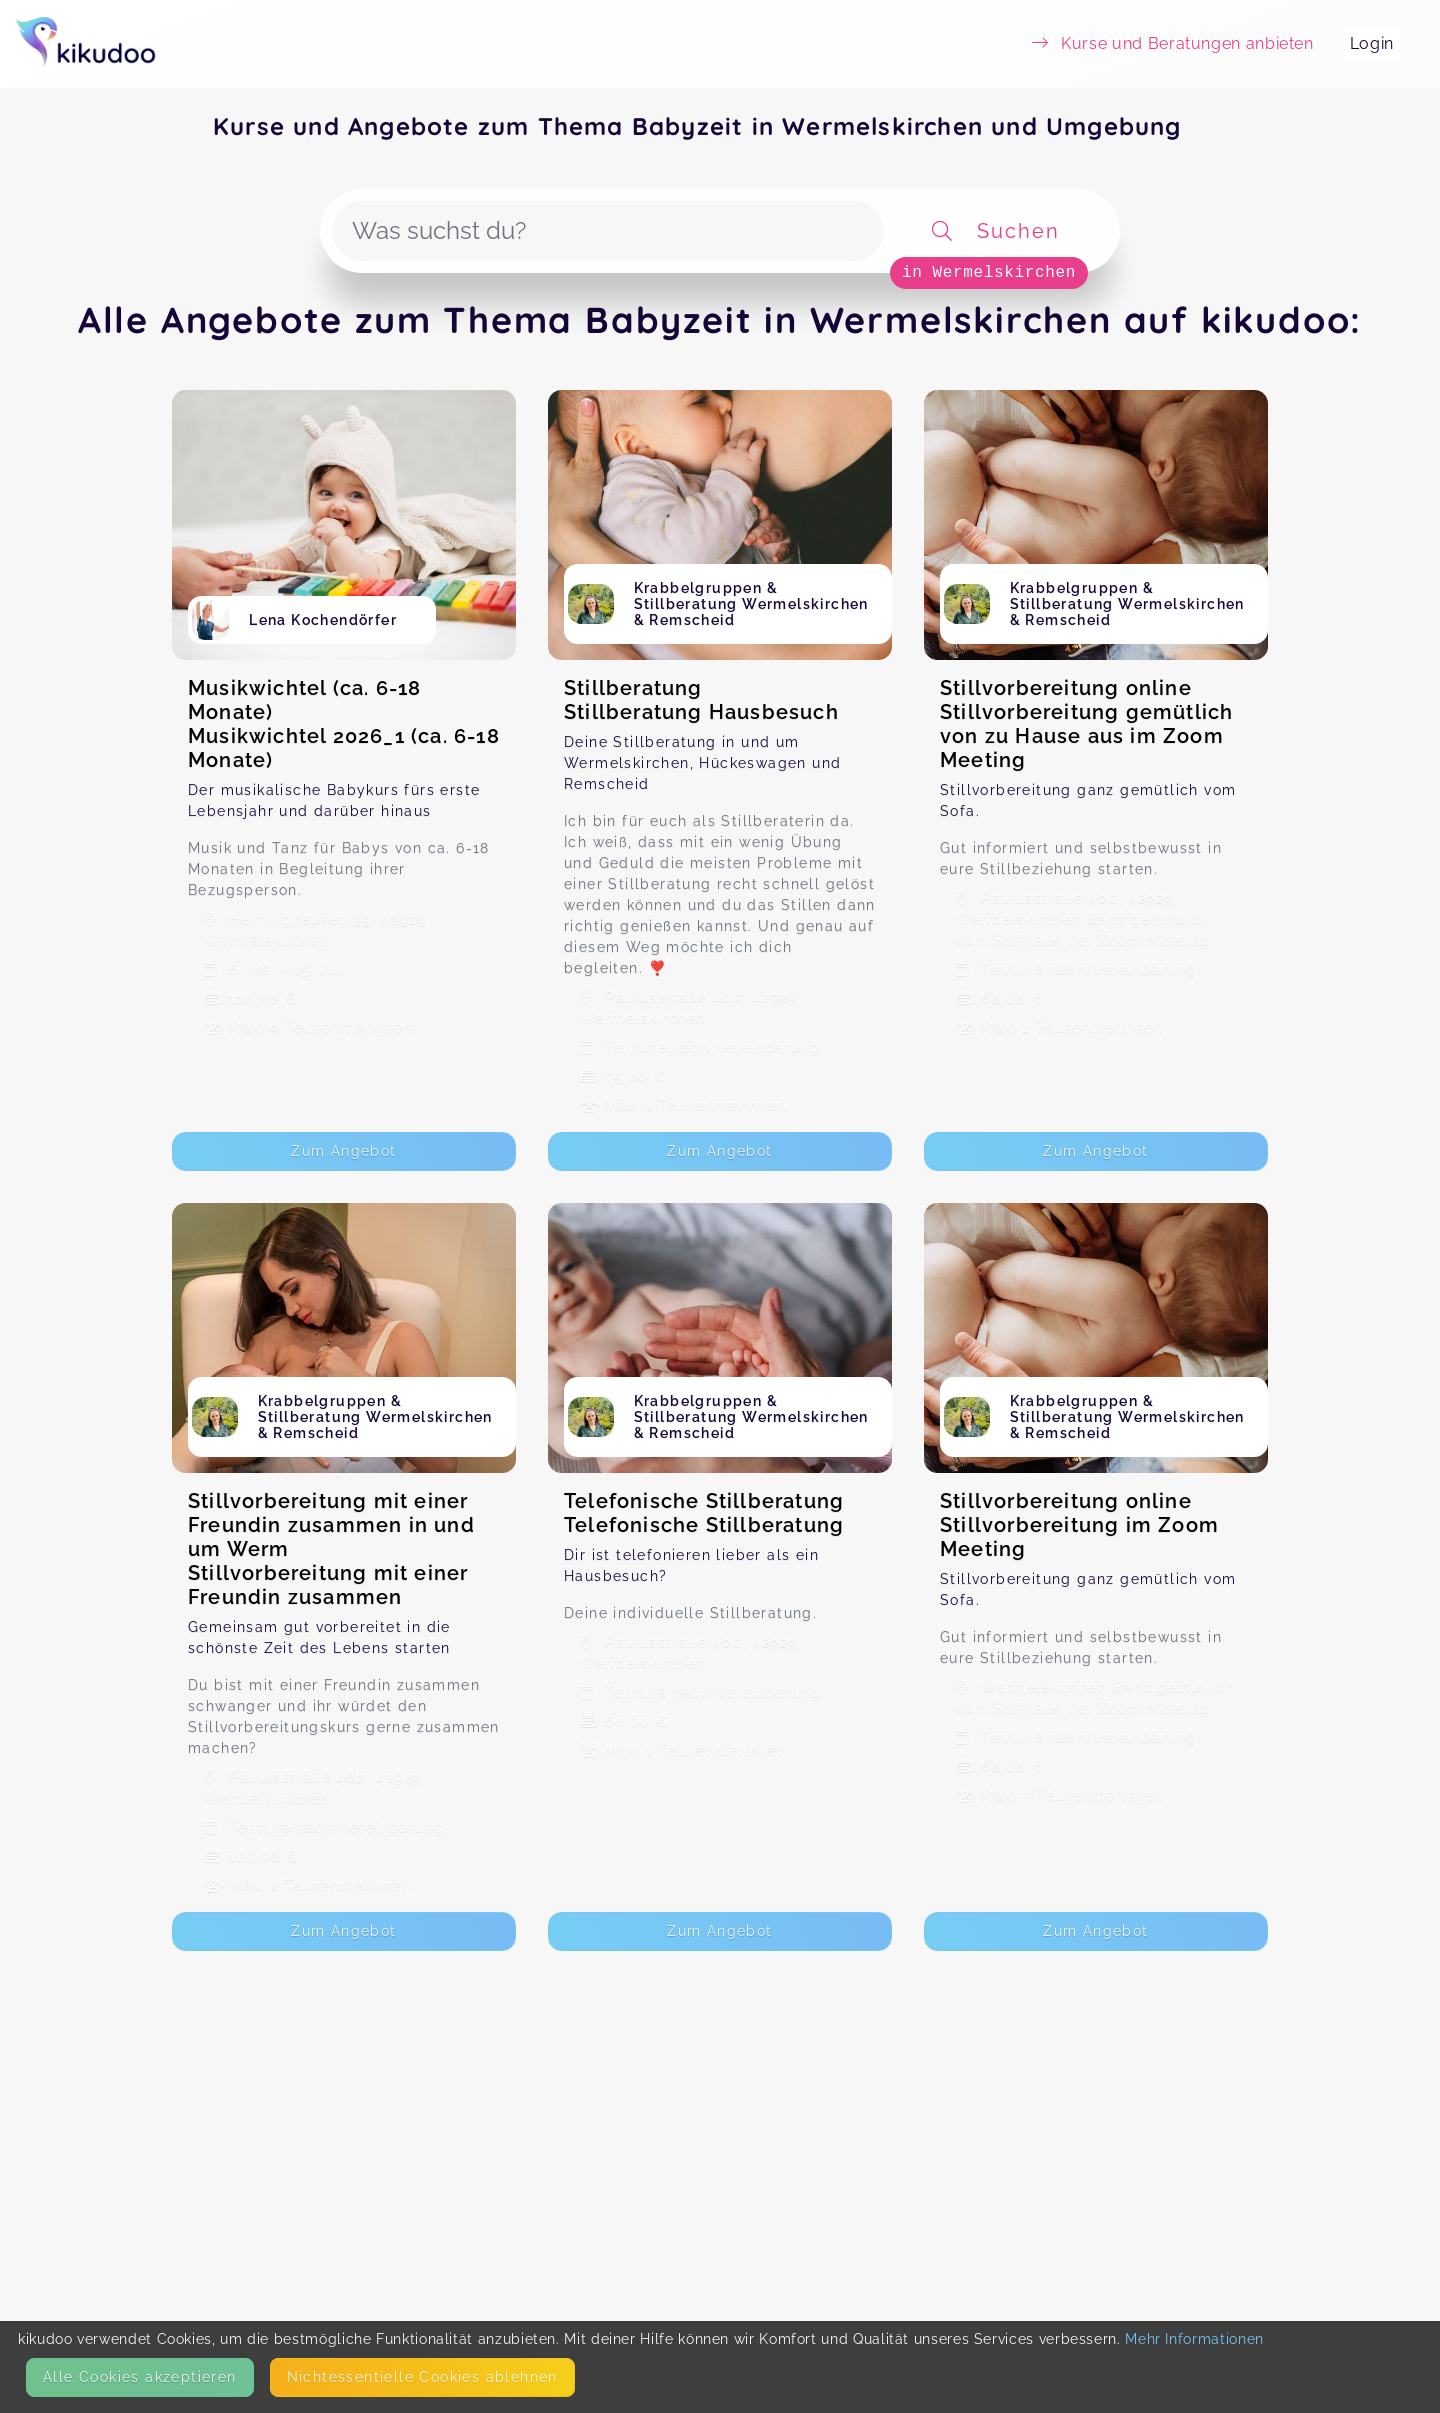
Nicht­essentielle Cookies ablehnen (422, 2377)
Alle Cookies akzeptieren (140, 2377)
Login (1372, 43)
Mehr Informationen (1194, 2339)
